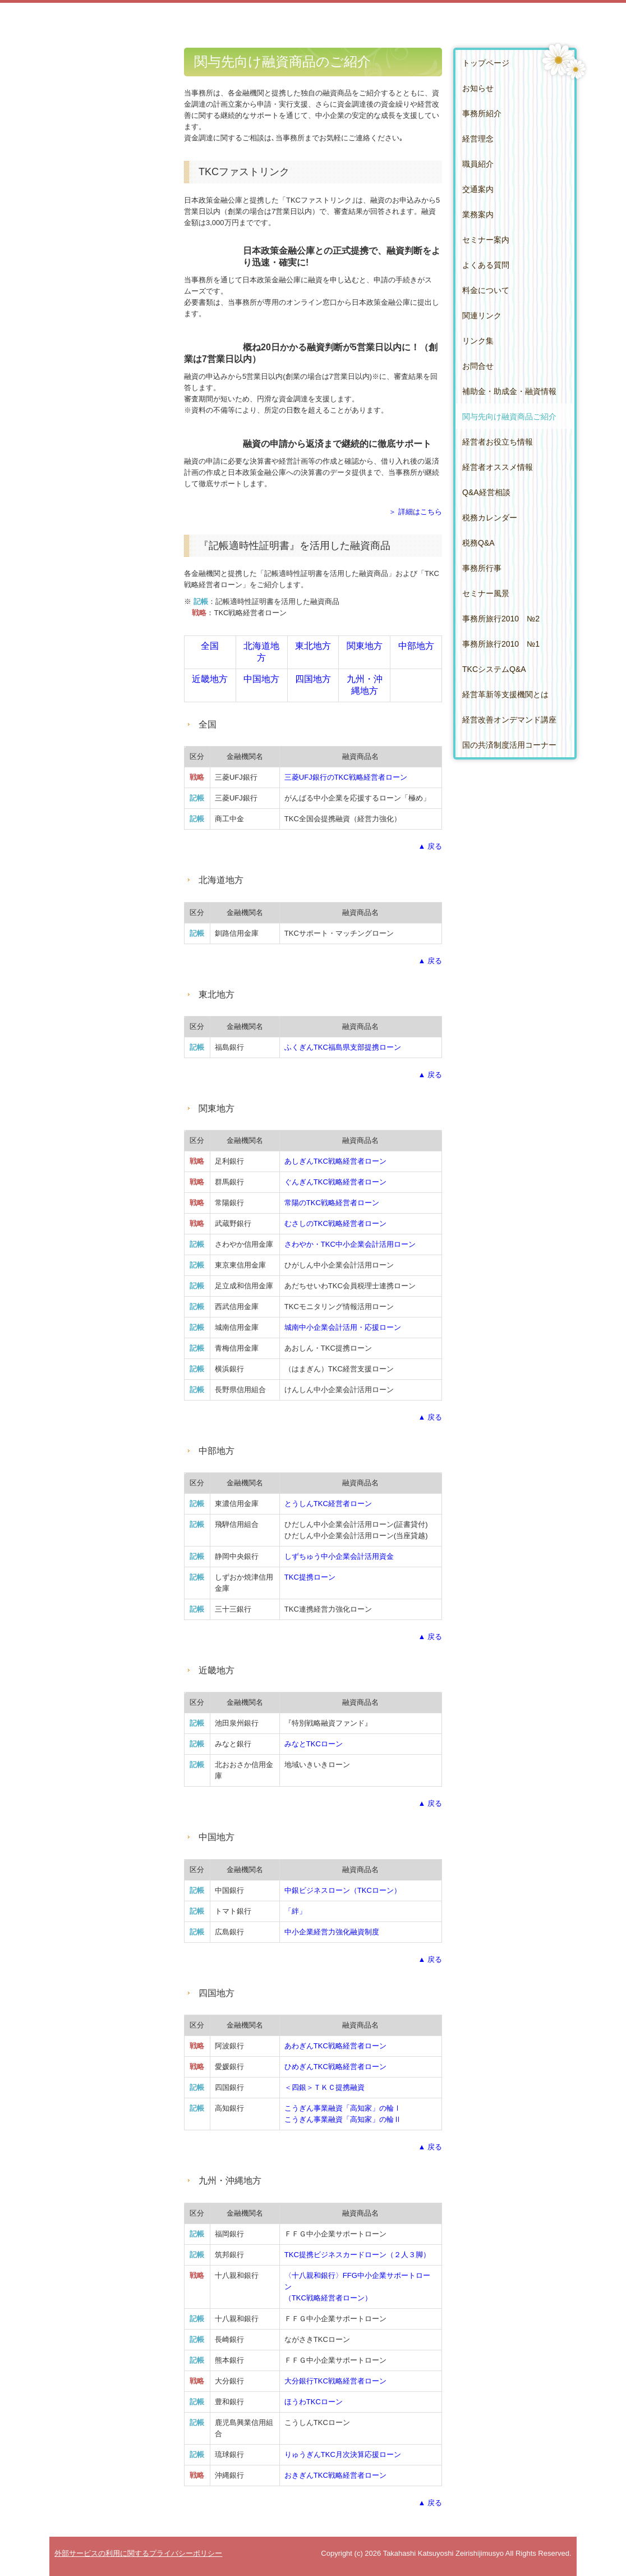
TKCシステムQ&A (494, 669)
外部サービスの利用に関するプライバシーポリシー (138, 2553)
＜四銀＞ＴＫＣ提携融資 (324, 2087)
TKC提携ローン (309, 1577)
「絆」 (295, 1911)
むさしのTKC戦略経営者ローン (335, 1223)
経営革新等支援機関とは (505, 694)
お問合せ (478, 366)
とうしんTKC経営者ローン (328, 1503)
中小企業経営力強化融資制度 (331, 1932)
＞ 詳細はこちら (415, 511)
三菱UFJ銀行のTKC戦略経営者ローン (345, 777)
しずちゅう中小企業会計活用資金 (339, 1556)
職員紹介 (478, 163)
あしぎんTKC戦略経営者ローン (335, 1161)
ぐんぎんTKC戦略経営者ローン (335, 1182)
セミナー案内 (485, 239)
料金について (485, 290)
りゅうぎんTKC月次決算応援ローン (342, 2454)
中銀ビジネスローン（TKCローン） (342, 1890)
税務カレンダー (489, 517)
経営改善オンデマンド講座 (509, 719)
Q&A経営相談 (486, 492)
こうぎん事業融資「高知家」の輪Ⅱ (342, 2119)
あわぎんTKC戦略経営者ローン (335, 2046)
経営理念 (478, 138)
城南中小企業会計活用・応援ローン (342, 1327)
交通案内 (478, 189)
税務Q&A (478, 542)
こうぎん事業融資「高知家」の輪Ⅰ (342, 2108)
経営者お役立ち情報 (497, 441)
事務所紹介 (481, 113)
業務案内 (478, 214)
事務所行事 (481, 568)
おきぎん (335, 2475)
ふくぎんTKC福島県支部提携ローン (342, 1047)
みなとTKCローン (313, 1744)
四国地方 (313, 679)
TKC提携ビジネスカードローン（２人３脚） (357, 2254)
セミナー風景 (485, 593)
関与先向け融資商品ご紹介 (509, 416)
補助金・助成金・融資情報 (509, 391)
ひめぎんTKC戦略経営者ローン (335, 2066)
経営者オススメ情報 (497, 467)
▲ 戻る (430, 846)
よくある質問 (485, 264)
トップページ (485, 62)
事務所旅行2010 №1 (501, 643)
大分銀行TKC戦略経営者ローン (335, 2381)
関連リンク (481, 315)
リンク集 (478, 340)
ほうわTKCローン (313, 2401)
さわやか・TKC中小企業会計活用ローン (350, 1244)
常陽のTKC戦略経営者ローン (331, 1202)
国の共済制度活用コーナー (509, 744)
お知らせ (478, 88)
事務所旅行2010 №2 (501, 618)
